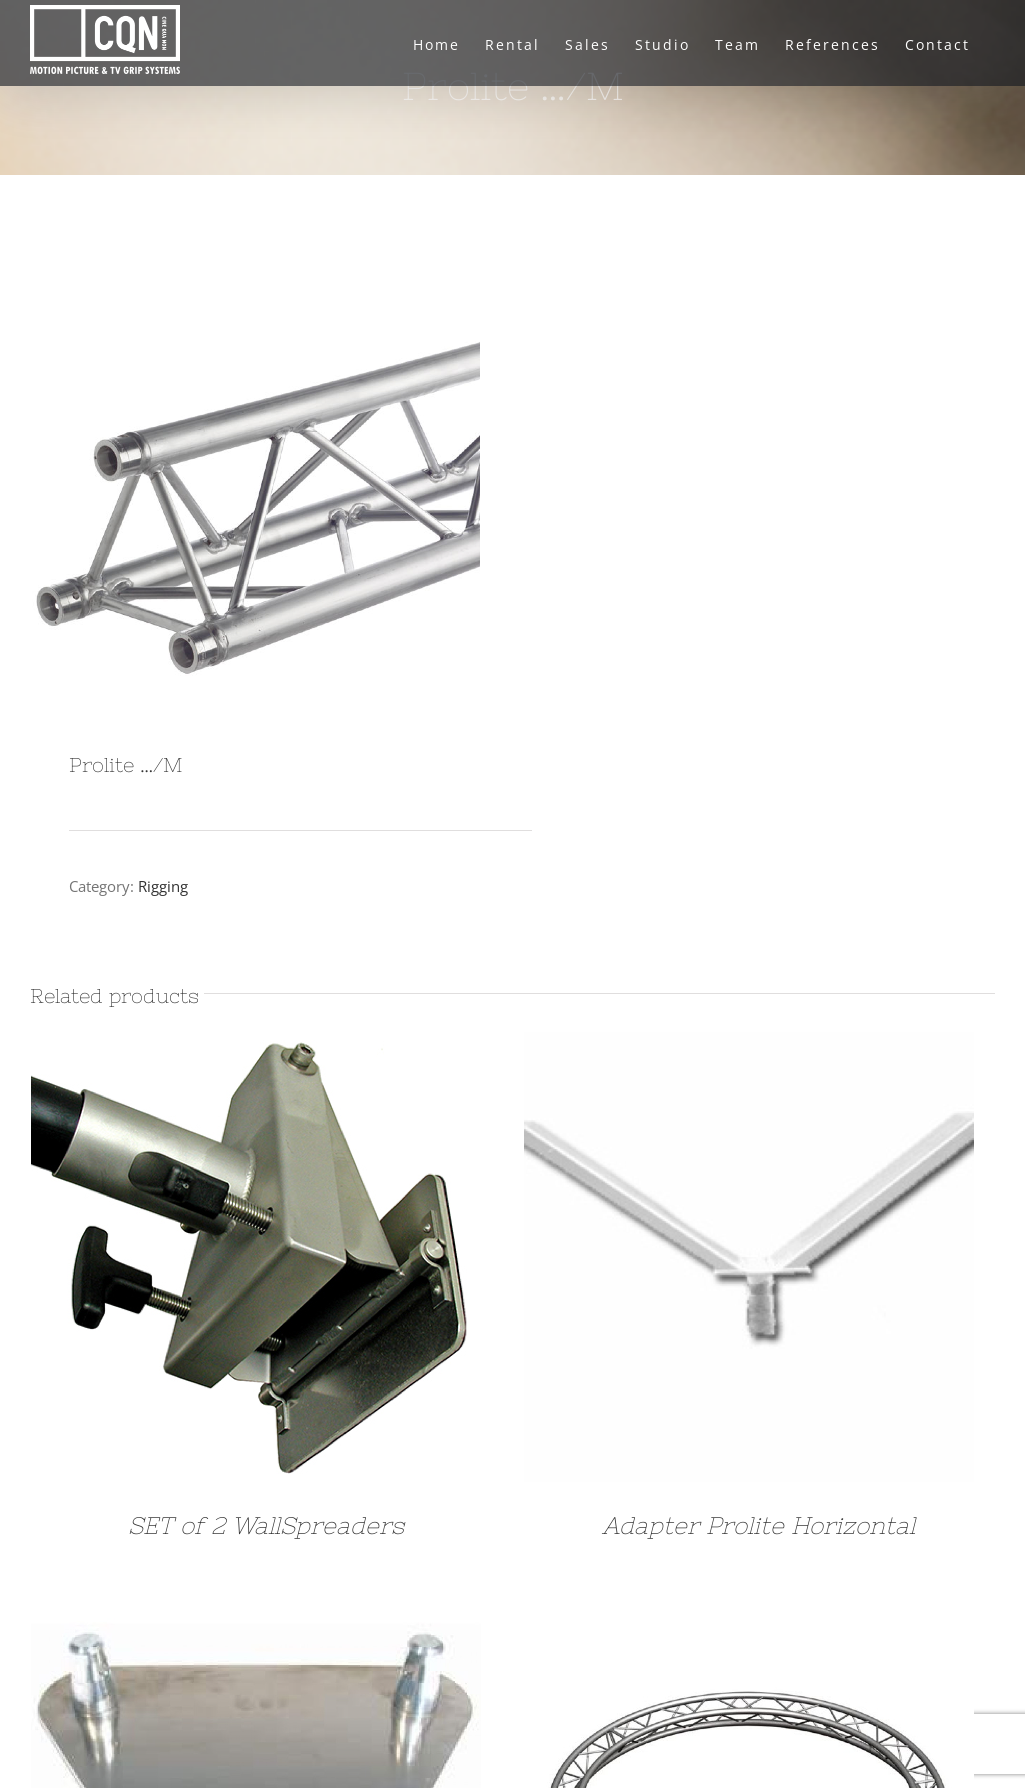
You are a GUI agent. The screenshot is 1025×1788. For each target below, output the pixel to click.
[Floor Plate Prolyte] (256, 1610)
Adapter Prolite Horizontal (758, 1525)
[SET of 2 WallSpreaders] (256, 1047)
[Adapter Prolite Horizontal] (749, 1047)
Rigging (163, 886)
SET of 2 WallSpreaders (266, 1525)
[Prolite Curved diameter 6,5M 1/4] (749, 1610)
